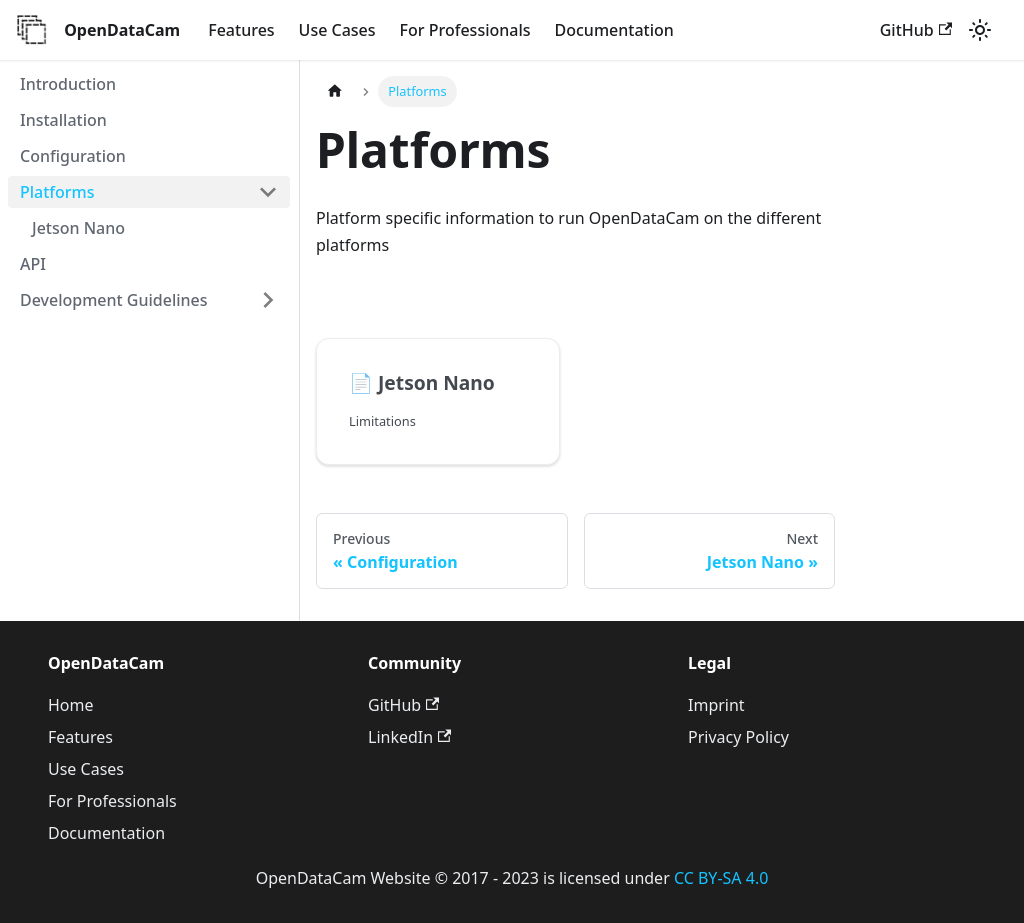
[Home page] (335, 91)
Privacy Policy (738, 737)
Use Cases (337, 30)
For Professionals (465, 30)
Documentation (614, 30)
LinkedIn (409, 737)
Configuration (73, 156)
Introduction (68, 84)
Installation (63, 120)
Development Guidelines (114, 300)
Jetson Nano (78, 228)
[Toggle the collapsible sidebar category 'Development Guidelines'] (268, 300)
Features (241, 30)
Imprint (716, 705)
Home (71, 705)
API (33, 264)
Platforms (57, 192)
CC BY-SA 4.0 (721, 878)
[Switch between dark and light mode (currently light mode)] (980, 30)
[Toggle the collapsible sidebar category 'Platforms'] (268, 192)
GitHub (916, 30)
